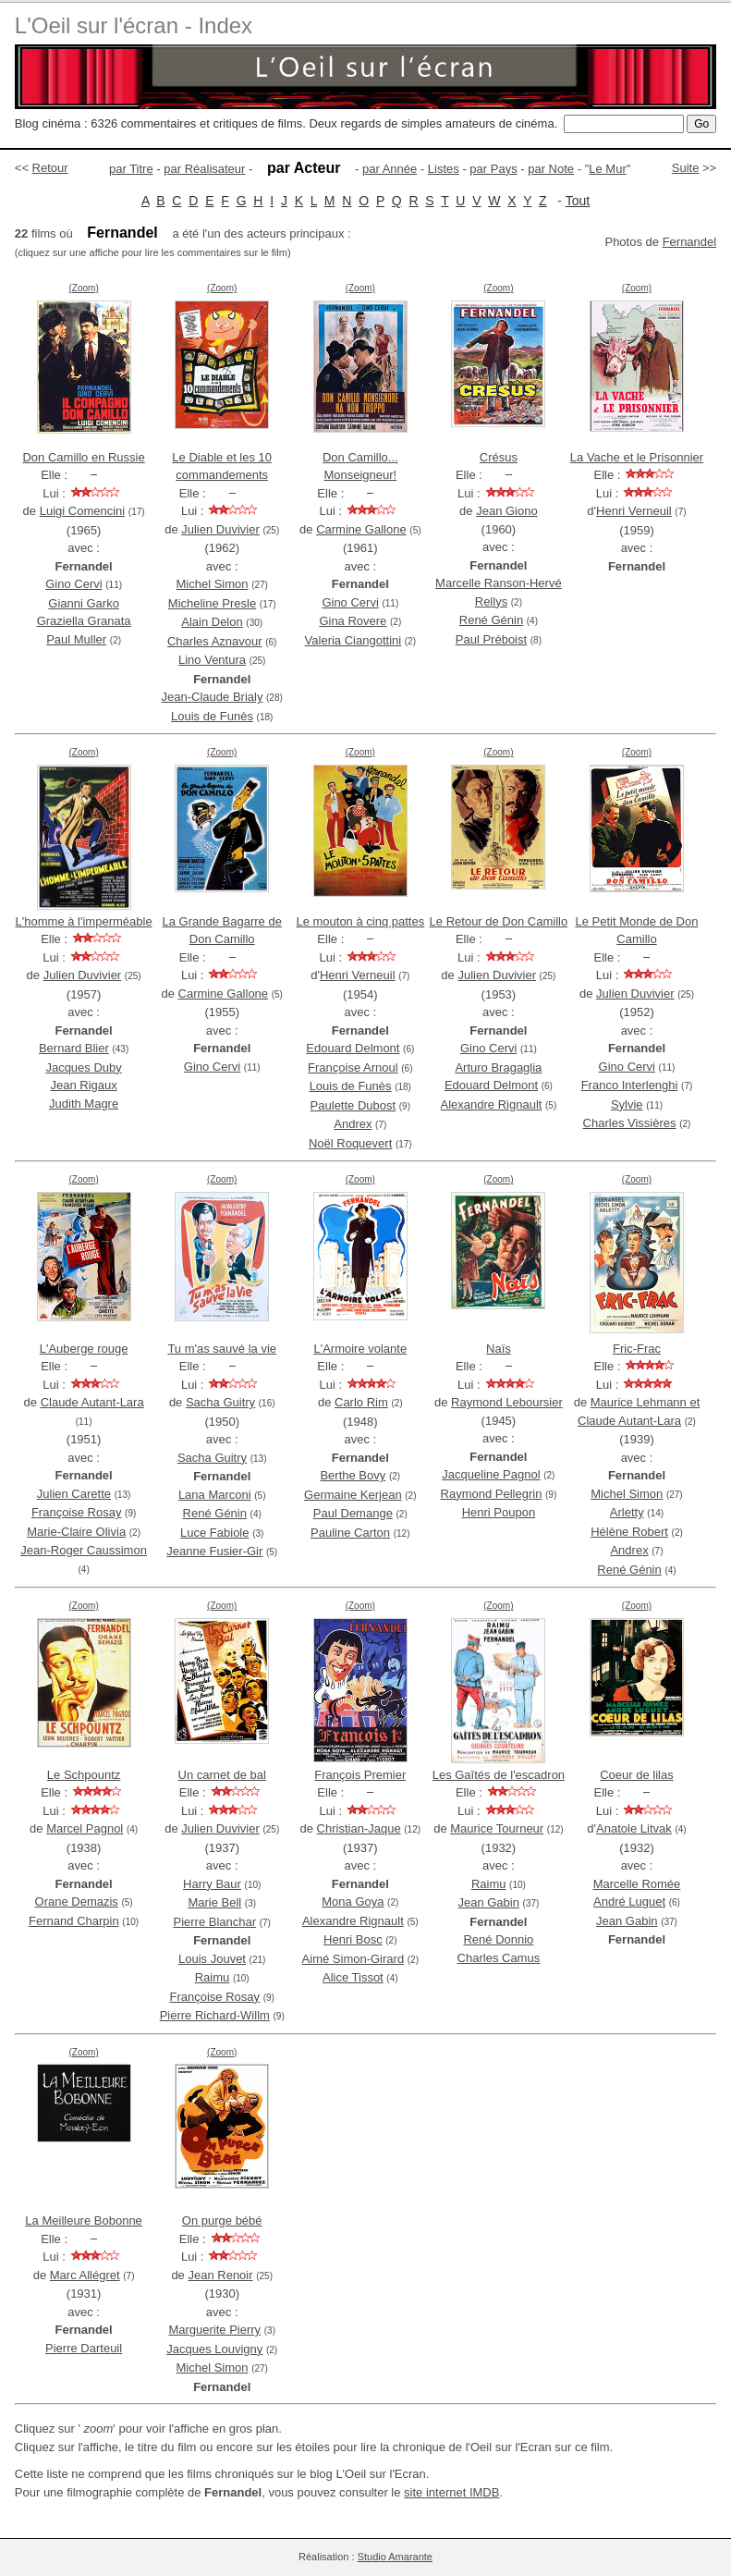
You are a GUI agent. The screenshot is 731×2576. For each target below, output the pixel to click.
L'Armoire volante (360, 1348)
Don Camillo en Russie (83, 457)
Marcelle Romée (637, 1884)
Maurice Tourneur (496, 1828)
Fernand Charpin (74, 1921)
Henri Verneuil (634, 511)
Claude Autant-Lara (92, 1402)
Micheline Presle (212, 603)
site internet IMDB (451, 2492)
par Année (389, 169)
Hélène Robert (629, 1532)
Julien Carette (74, 1494)
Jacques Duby (83, 1067)
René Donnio (498, 1939)
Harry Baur (212, 1884)
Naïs (498, 1348)
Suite (686, 168)
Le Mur (607, 169)
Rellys (491, 601)
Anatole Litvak (634, 1828)
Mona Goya (353, 1901)
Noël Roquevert (350, 1143)
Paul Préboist (491, 639)
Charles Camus (499, 1958)
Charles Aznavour (214, 641)
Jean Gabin (488, 1902)
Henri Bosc (353, 1939)
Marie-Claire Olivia (76, 1532)
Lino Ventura (212, 660)
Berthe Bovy (352, 1475)
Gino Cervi (73, 584)
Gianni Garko (83, 603)
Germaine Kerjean (353, 1495)
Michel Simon (212, 584)
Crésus (499, 457)
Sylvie (627, 1104)
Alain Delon (212, 622)
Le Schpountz (84, 1775)
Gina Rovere (352, 621)
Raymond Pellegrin (491, 1494)
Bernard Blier (74, 1048)
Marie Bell (214, 1902)
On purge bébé (222, 2220)
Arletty (627, 1512)
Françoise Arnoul (353, 1067)
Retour (50, 168)
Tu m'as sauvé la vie (221, 1348)
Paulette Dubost (353, 1105)
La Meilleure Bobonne (83, 2220)
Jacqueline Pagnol (491, 1474)
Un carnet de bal (222, 1775)
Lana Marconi (214, 1495)
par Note (551, 169)
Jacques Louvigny (214, 2349)
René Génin (491, 620)
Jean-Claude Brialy (212, 697)
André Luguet (629, 1901)
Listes (443, 169)
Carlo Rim (361, 1402)
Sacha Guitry (220, 1402)
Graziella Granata (84, 621)
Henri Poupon (499, 1512)
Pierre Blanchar (214, 1922)
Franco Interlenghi (629, 1085)
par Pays (493, 169)
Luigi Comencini (83, 511)
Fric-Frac (637, 1348)
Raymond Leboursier (507, 1402)
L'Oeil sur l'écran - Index (133, 25)
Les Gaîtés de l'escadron (499, 1775)
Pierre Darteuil (83, 2348)
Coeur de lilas (637, 1775)
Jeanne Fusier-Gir (214, 1551)
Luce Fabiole (214, 1532)
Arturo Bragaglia (498, 1067)
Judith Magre (83, 1103)
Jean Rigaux (83, 1085)
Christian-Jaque (359, 1828)
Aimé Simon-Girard (353, 1959)
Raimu (212, 1977)
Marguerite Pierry (214, 2330)
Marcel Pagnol (84, 1828)
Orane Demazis (76, 1901)
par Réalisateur (204, 169)
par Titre (131, 169)
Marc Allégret (85, 2275)
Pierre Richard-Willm (215, 2015)
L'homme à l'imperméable (84, 921)
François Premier (360, 1775)
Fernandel (690, 242)
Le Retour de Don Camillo (499, 921)
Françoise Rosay (76, 1512)
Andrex (353, 1124)
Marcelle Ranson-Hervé (498, 583)
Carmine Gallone (361, 529)
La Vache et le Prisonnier (636, 457)
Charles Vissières (629, 1123)
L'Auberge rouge (84, 1348)
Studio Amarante (395, 2556)
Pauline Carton (350, 1532)
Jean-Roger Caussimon (83, 1550)
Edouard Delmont (352, 1048)
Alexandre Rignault (491, 1104)
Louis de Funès (212, 716)
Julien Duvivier (220, 529)
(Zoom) (83, 288)
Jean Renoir (220, 2275)
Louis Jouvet (212, 1959)
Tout (578, 200)
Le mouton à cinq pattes (360, 921)
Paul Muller (76, 639)
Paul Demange (353, 1513)
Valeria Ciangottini (353, 640)
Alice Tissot (353, 1977)
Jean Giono (507, 511)
